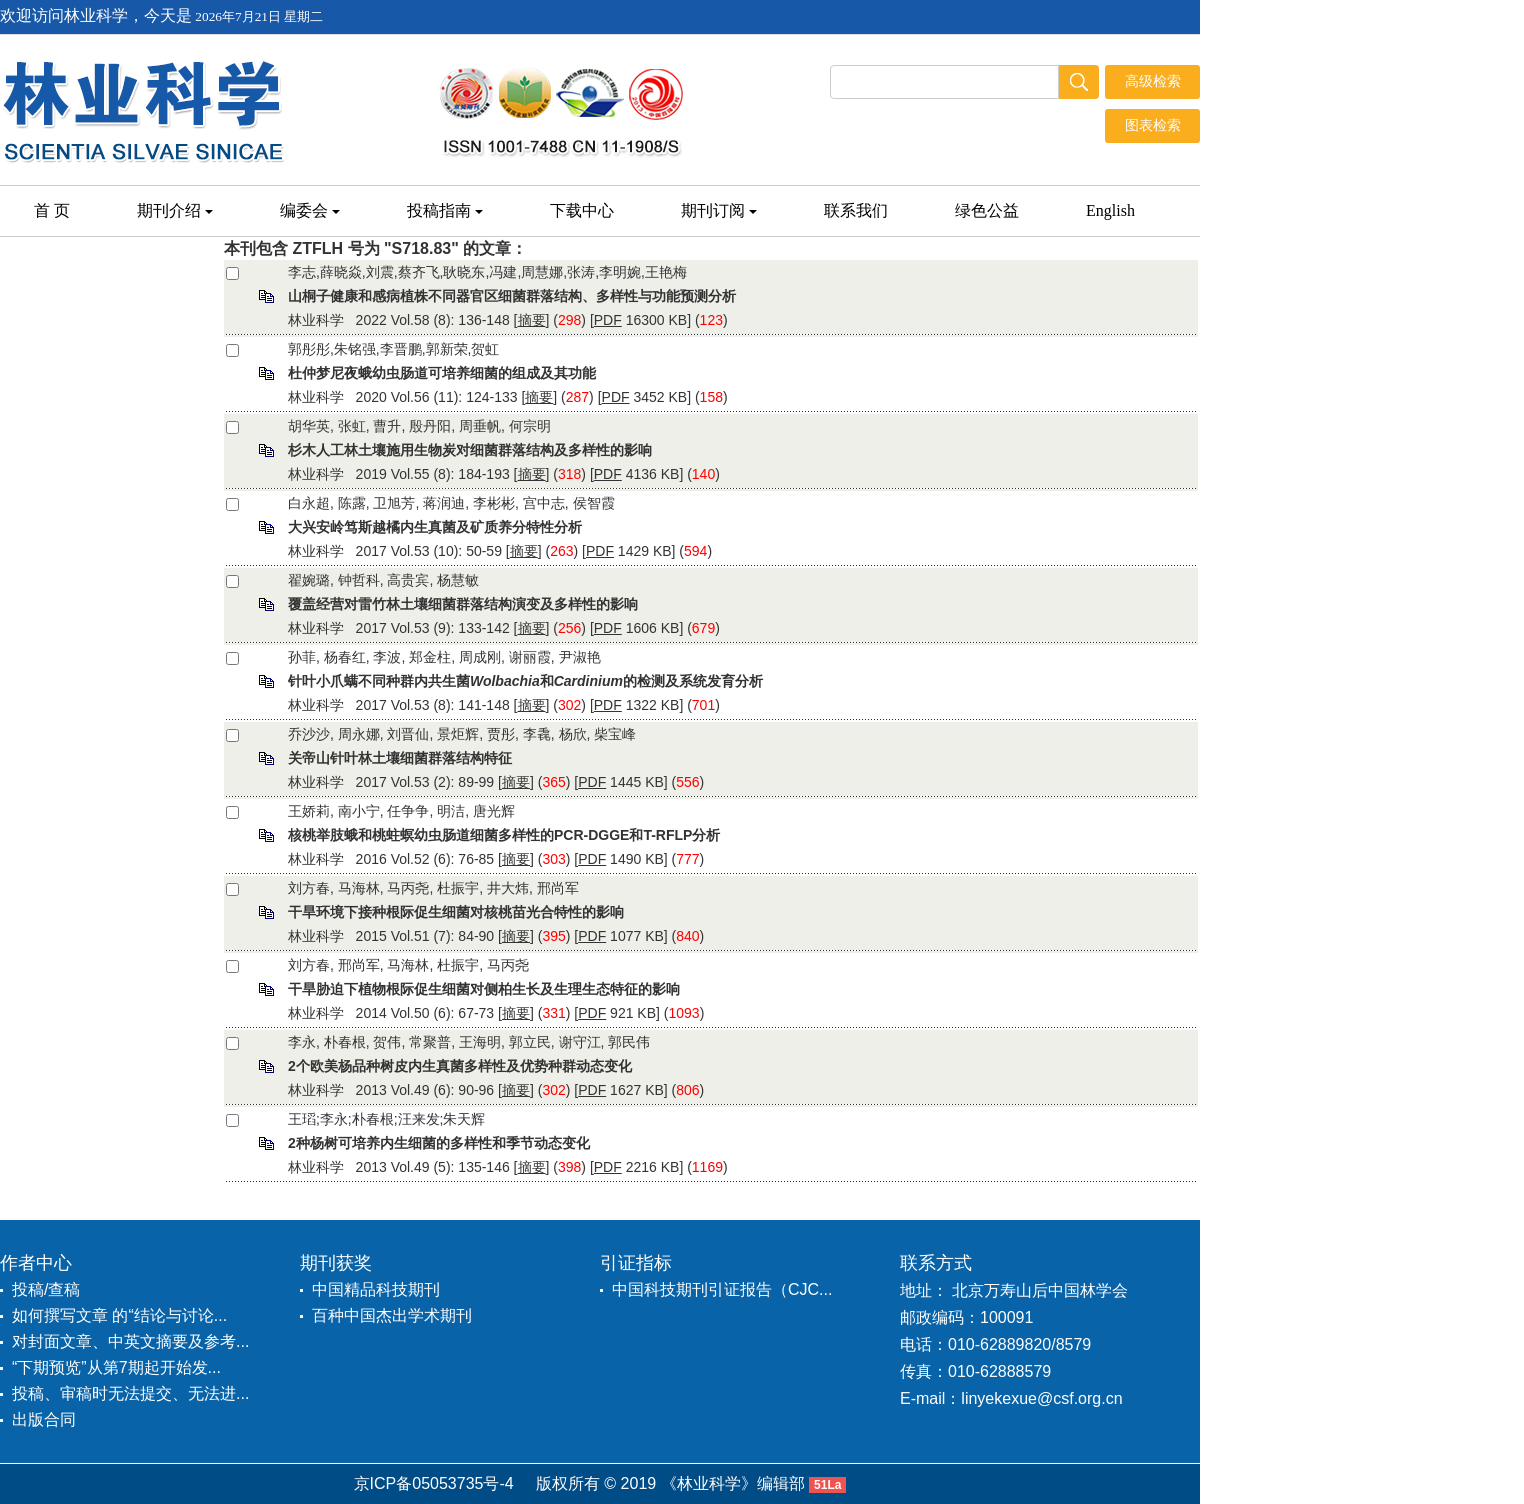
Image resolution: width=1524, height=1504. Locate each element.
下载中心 (582, 210)
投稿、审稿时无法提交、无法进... (130, 1393)
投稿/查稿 (46, 1289)
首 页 (52, 210)
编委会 (310, 210)
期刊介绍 (175, 210)
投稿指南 (445, 210)
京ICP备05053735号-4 (434, 1483)
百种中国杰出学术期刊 (392, 1315)
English (1110, 210)
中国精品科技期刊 (376, 1289)
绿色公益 (987, 210)
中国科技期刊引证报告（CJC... (722, 1289)
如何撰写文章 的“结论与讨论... (119, 1315)
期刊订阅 (719, 210)
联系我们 (856, 210)
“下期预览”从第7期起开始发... (116, 1367)
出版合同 (44, 1419)
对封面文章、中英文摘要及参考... (130, 1341)
